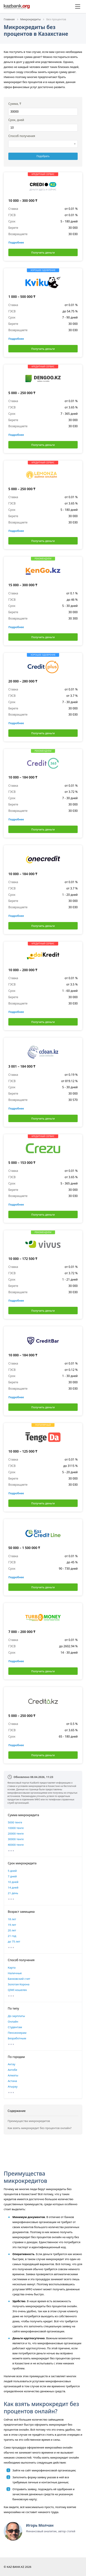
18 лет (12, 1919)
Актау (11, 2064)
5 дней (12, 1871)
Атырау (12, 2086)
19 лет (12, 1925)
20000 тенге (16, 1833)
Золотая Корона (18, 1984)
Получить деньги (43, 252)
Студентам (15, 2027)
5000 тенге (15, 1822)
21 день (13, 1893)
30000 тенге (16, 1839)
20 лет (12, 1930)
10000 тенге (16, 1828)
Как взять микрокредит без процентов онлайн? (40, 2128)
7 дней (12, 1876)
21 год (12, 1936)
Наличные (15, 1973)
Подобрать (43, 156)
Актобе (12, 2070)
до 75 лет (14, 1941)
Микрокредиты (30, 19)
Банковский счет (19, 1978)
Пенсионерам (17, 2032)
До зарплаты (16, 2016)
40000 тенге (16, 1844)
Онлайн (13, 2021)
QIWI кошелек (17, 1990)
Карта (12, 1967)
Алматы (13, 2075)
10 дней (13, 1882)
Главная (9, 19)
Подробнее (16, 242)
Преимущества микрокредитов (29, 2121)
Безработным (17, 2038)
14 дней (13, 1887)
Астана (12, 2081)
